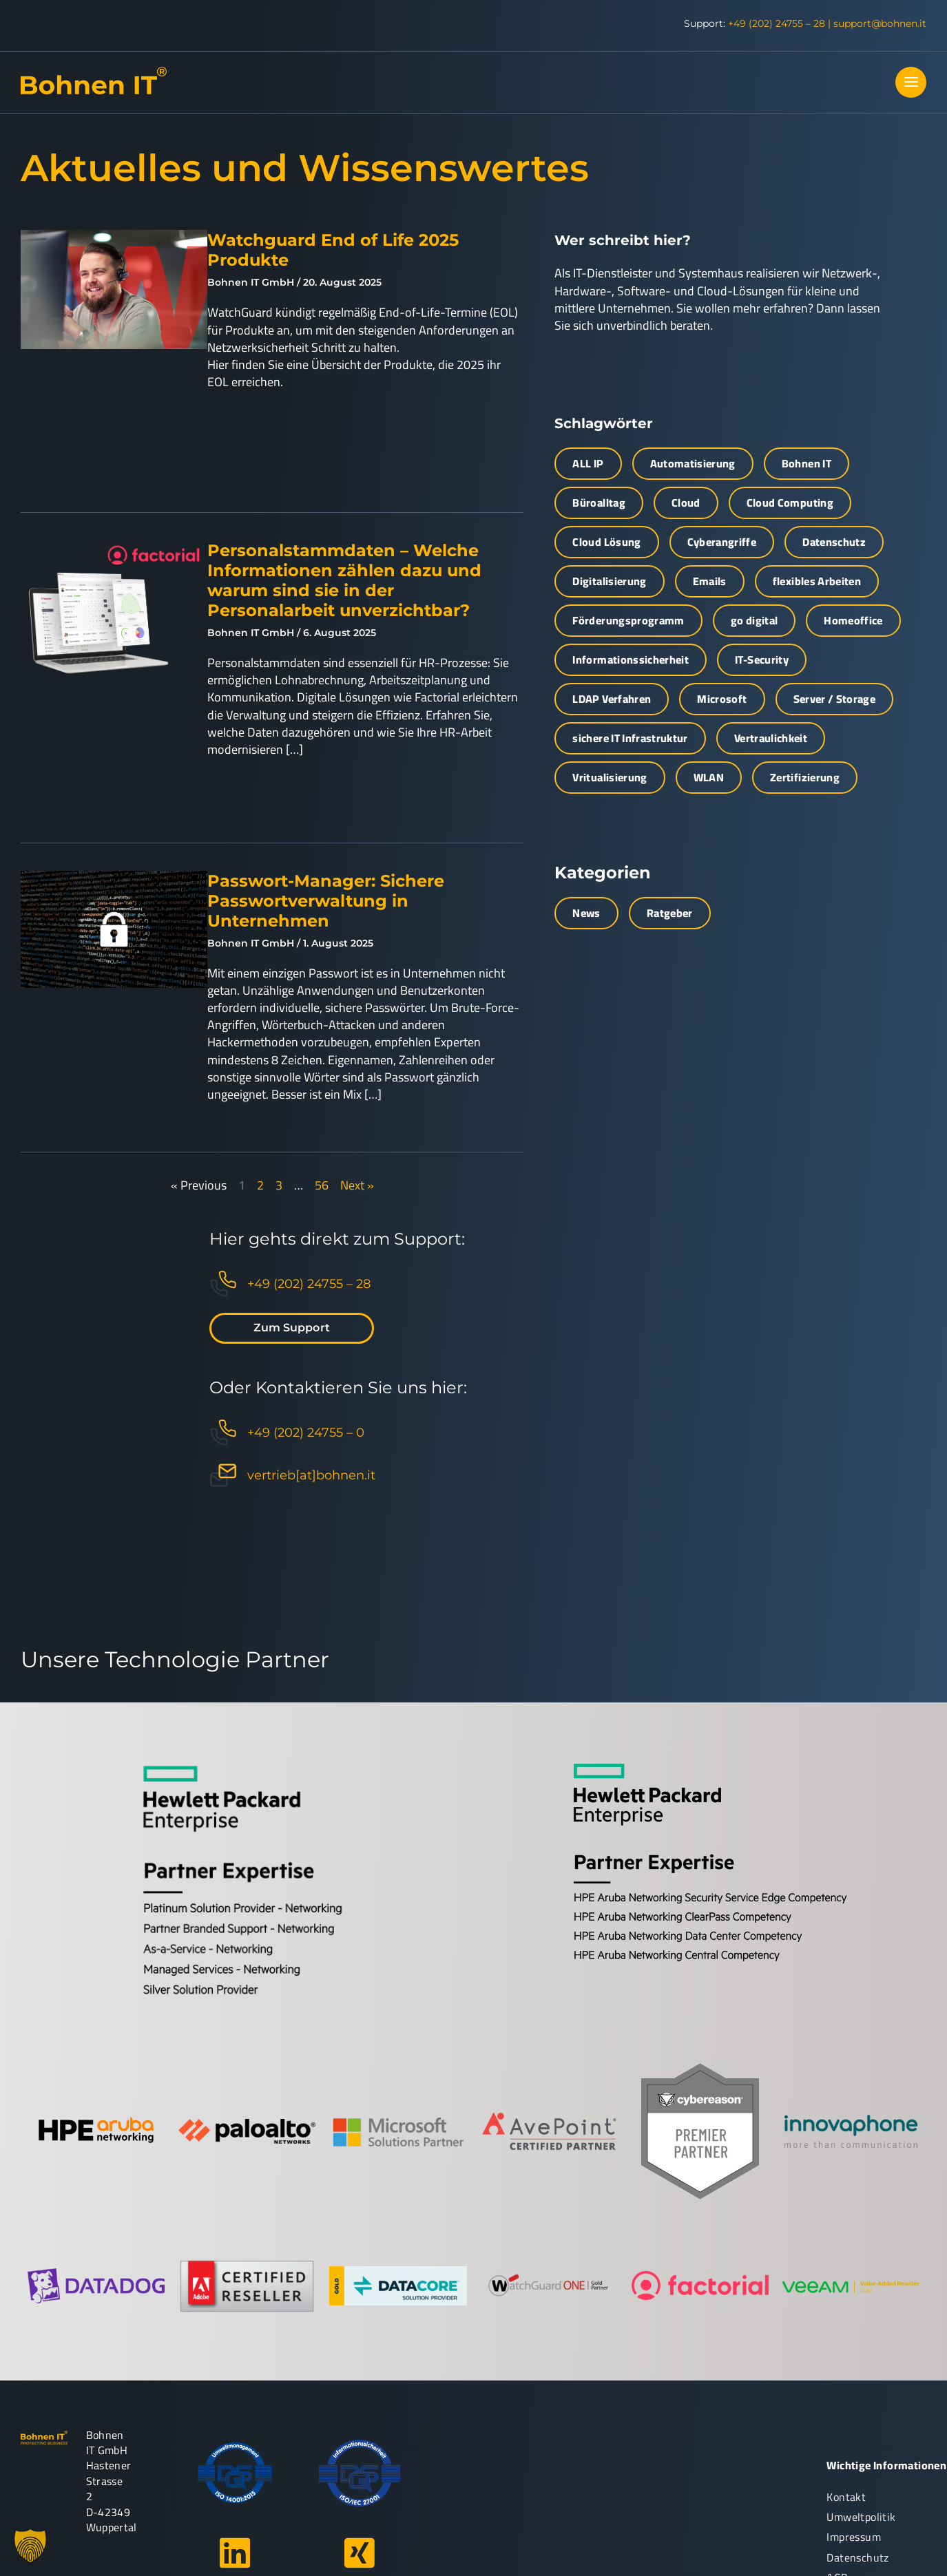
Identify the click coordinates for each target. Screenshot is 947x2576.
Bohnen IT (806, 463)
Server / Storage (834, 698)
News (586, 912)
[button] (30, 2545)
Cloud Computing (790, 502)
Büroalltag (598, 502)
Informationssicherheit (630, 659)
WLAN (709, 777)
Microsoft (722, 698)
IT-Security (762, 659)
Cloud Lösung (606, 541)
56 (322, 1185)
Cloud (686, 502)
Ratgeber (670, 912)
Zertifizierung (805, 777)
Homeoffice (853, 620)
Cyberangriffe (722, 541)
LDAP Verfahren (611, 698)
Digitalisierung (609, 581)
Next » (357, 1185)
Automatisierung (693, 463)
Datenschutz (834, 541)
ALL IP (587, 463)
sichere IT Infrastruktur (629, 738)
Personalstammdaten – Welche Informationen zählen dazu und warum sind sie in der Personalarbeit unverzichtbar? (344, 580)
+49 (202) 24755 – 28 (776, 23)
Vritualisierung (609, 777)
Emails (710, 581)
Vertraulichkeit (770, 738)
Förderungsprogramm (628, 620)
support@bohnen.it (879, 23)
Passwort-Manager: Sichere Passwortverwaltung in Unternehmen (325, 901)
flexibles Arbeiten (817, 581)
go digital (754, 620)
